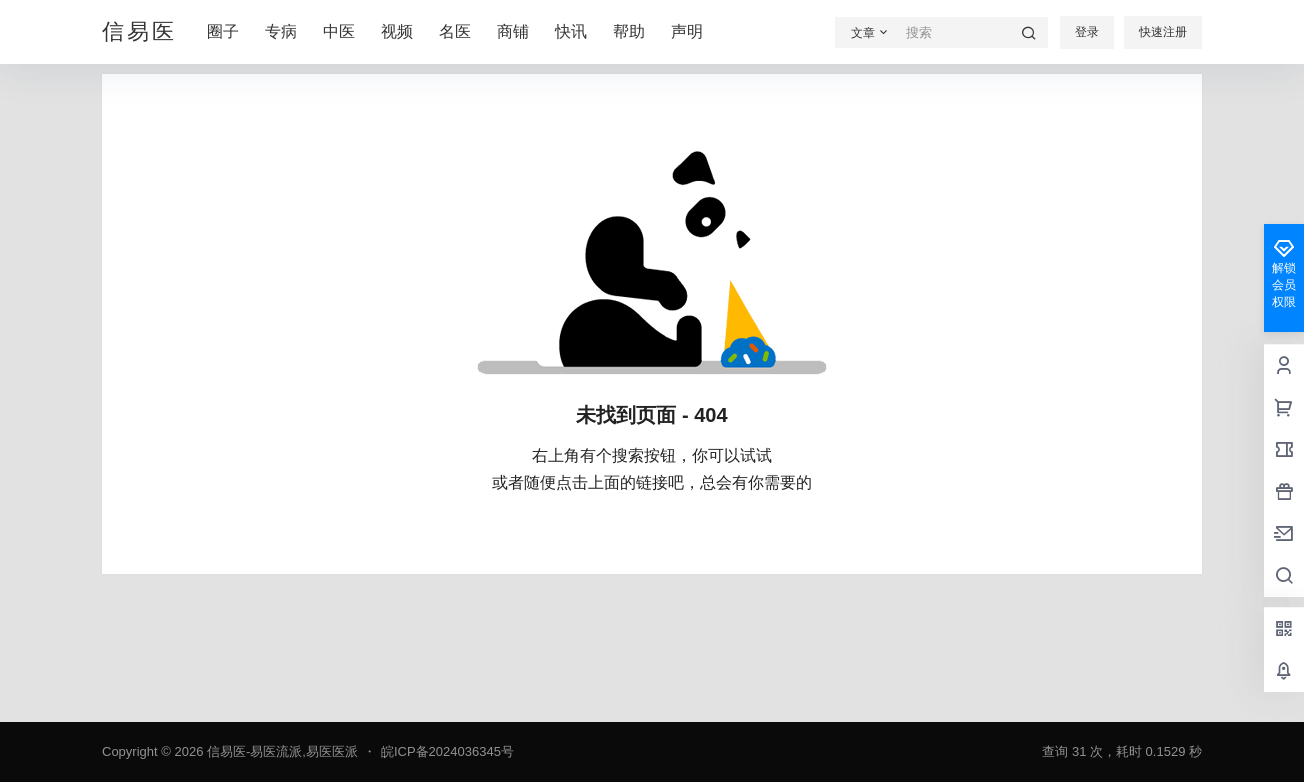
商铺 (513, 31)
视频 (397, 31)
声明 (687, 31)
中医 (339, 31)
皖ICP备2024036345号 (447, 751)
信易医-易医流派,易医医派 (280, 751)
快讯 (571, 31)
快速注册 (1163, 32)
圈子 (223, 31)
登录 (1087, 32)
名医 (455, 31)
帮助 (629, 31)
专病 (281, 31)
